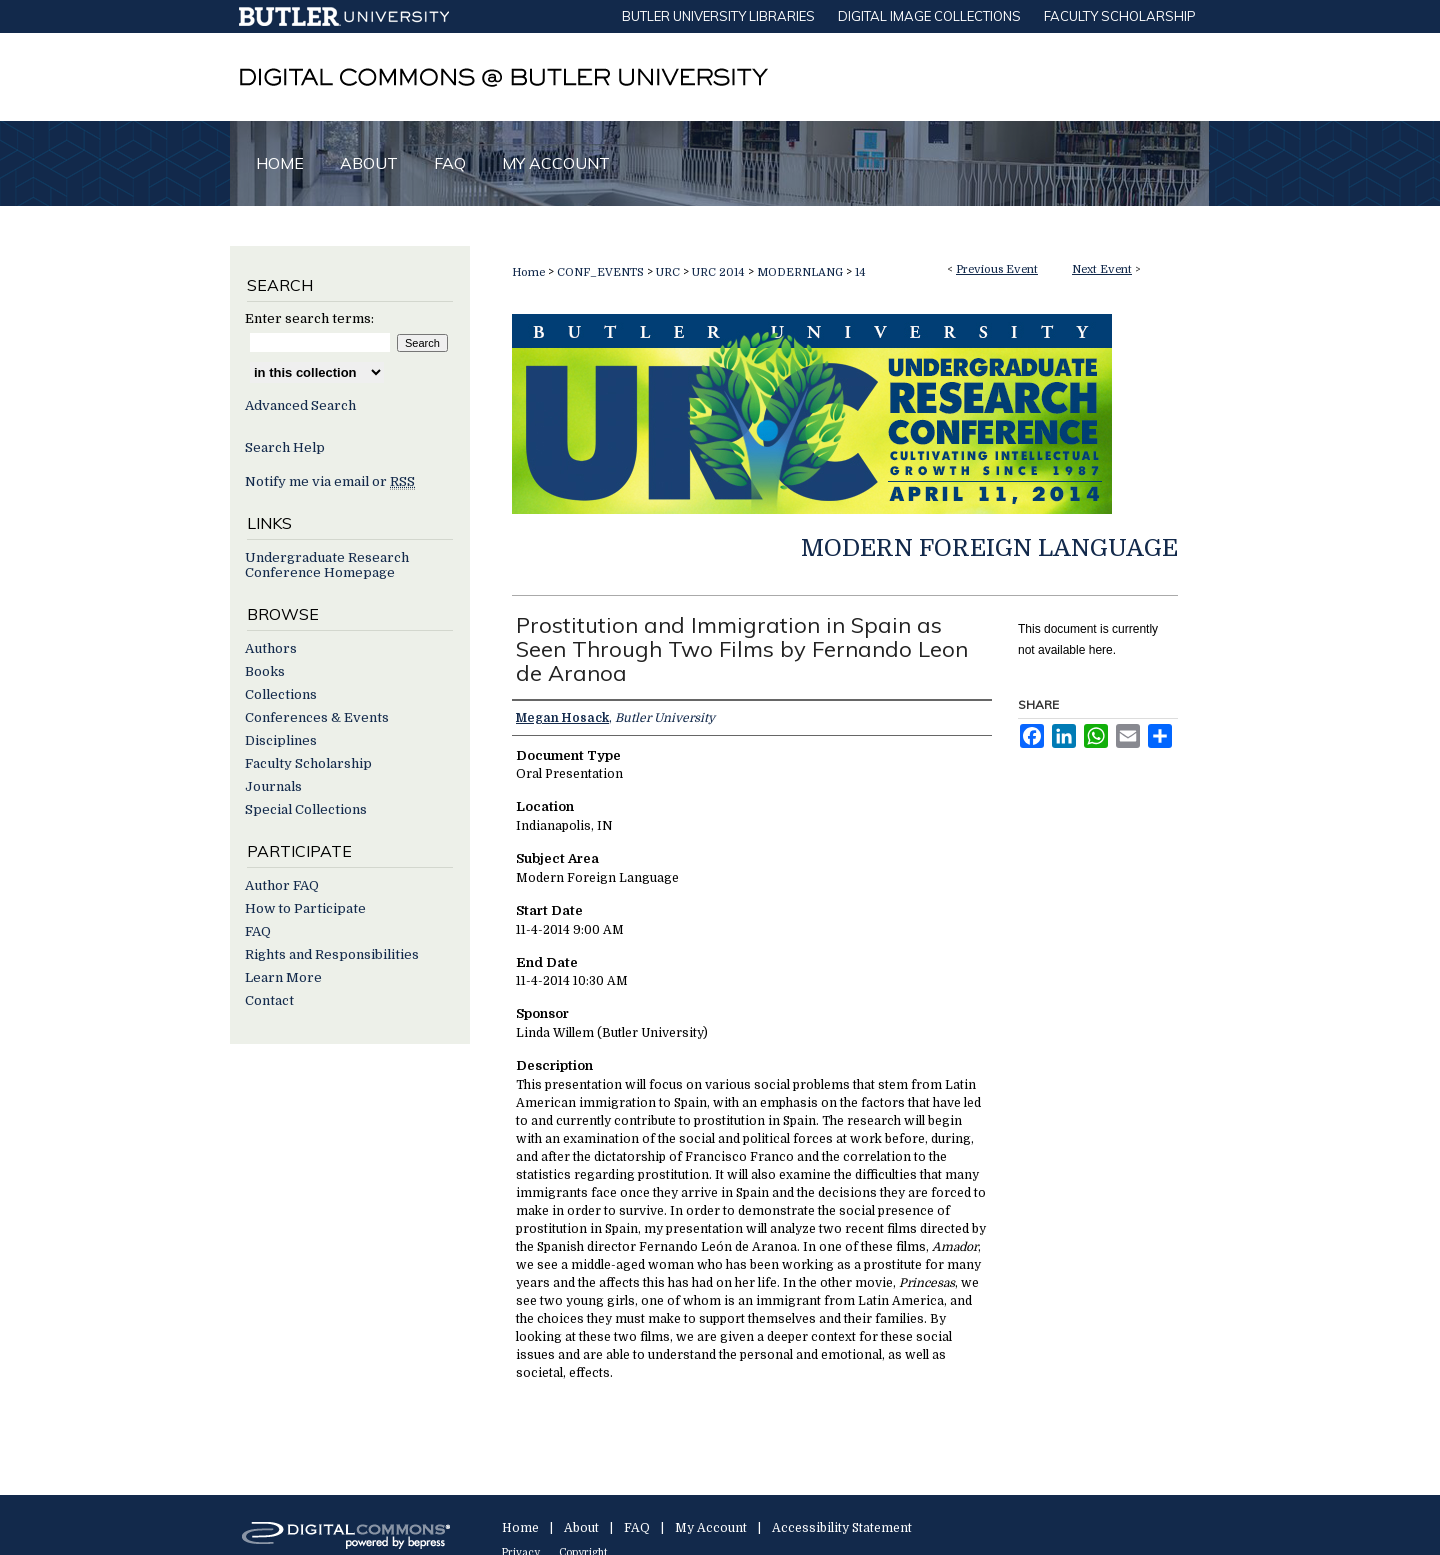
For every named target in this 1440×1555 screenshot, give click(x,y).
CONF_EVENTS (602, 272)
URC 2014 (720, 272)
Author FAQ (282, 885)
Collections (281, 694)
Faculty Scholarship (308, 763)
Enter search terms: (309, 318)
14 (860, 272)
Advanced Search (300, 405)
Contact (269, 1000)
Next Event (1102, 269)
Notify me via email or (330, 481)
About (581, 1528)
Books (265, 671)
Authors (271, 648)
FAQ (258, 931)
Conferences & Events (317, 717)
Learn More (283, 977)
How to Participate (305, 908)
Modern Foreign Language (989, 548)
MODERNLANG (801, 272)
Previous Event (997, 269)
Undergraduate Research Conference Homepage (327, 565)
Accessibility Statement (842, 1528)
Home (528, 272)
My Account (711, 1528)
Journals (273, 786)
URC (669, 272)
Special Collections (306, 809)
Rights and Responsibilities (332, 954)
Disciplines (281, 740)
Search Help (285, 447)
